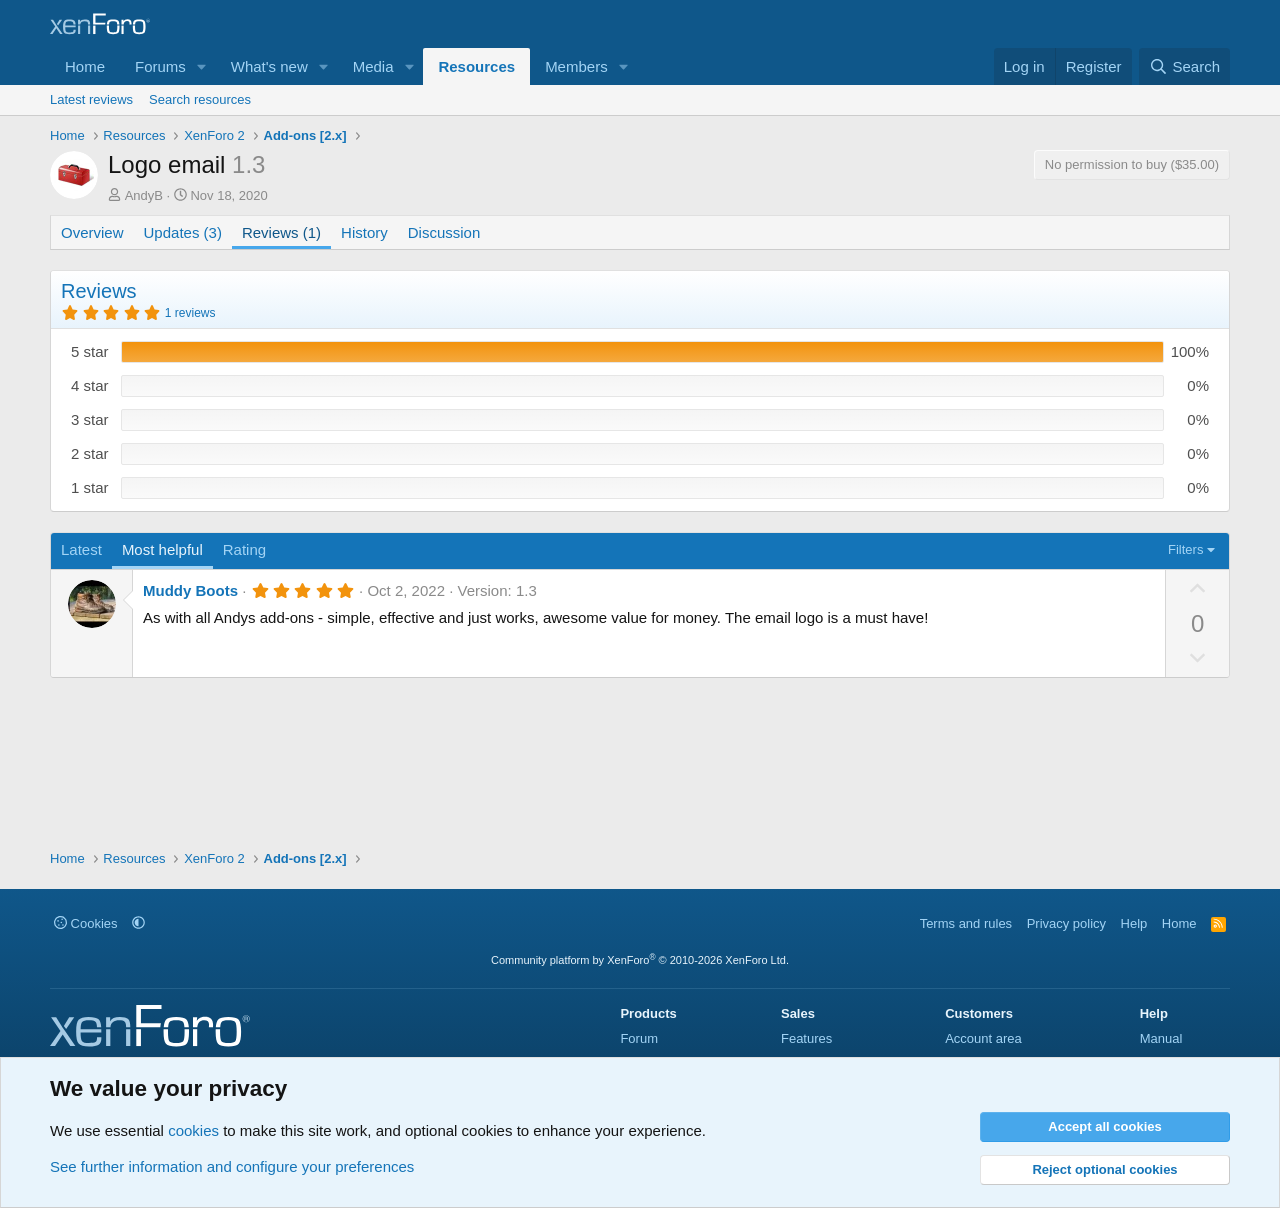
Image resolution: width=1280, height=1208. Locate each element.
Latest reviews (91, 99)
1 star (90, 487)
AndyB (144, 195)
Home (85, 66)
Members (576, 66)
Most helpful (162, 549)
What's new (269, 66)
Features (806, 1038)
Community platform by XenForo (640, 960)
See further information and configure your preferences (232, 1166)
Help (1134, 923)
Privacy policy (1066, 923)
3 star (90, 419)
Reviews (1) (281, 232)
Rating (244, 549)
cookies (193, 1130)
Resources (476, 66)
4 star (90, 385)
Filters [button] (1185, 549)
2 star (90, 453)
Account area (983, 1038)
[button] (202, 66)
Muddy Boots (190, 590)
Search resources (200, 99)
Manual (1161, 1038)
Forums (160, 66)
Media (373, 66)
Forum (639, 1038)
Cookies (86, 923)
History (364, 232)
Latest (81, 549)
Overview (92, 232)
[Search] (1184, 66)
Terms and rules (966, 923)
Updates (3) (183, 232)
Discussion (444, 232)
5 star (90, 351)
